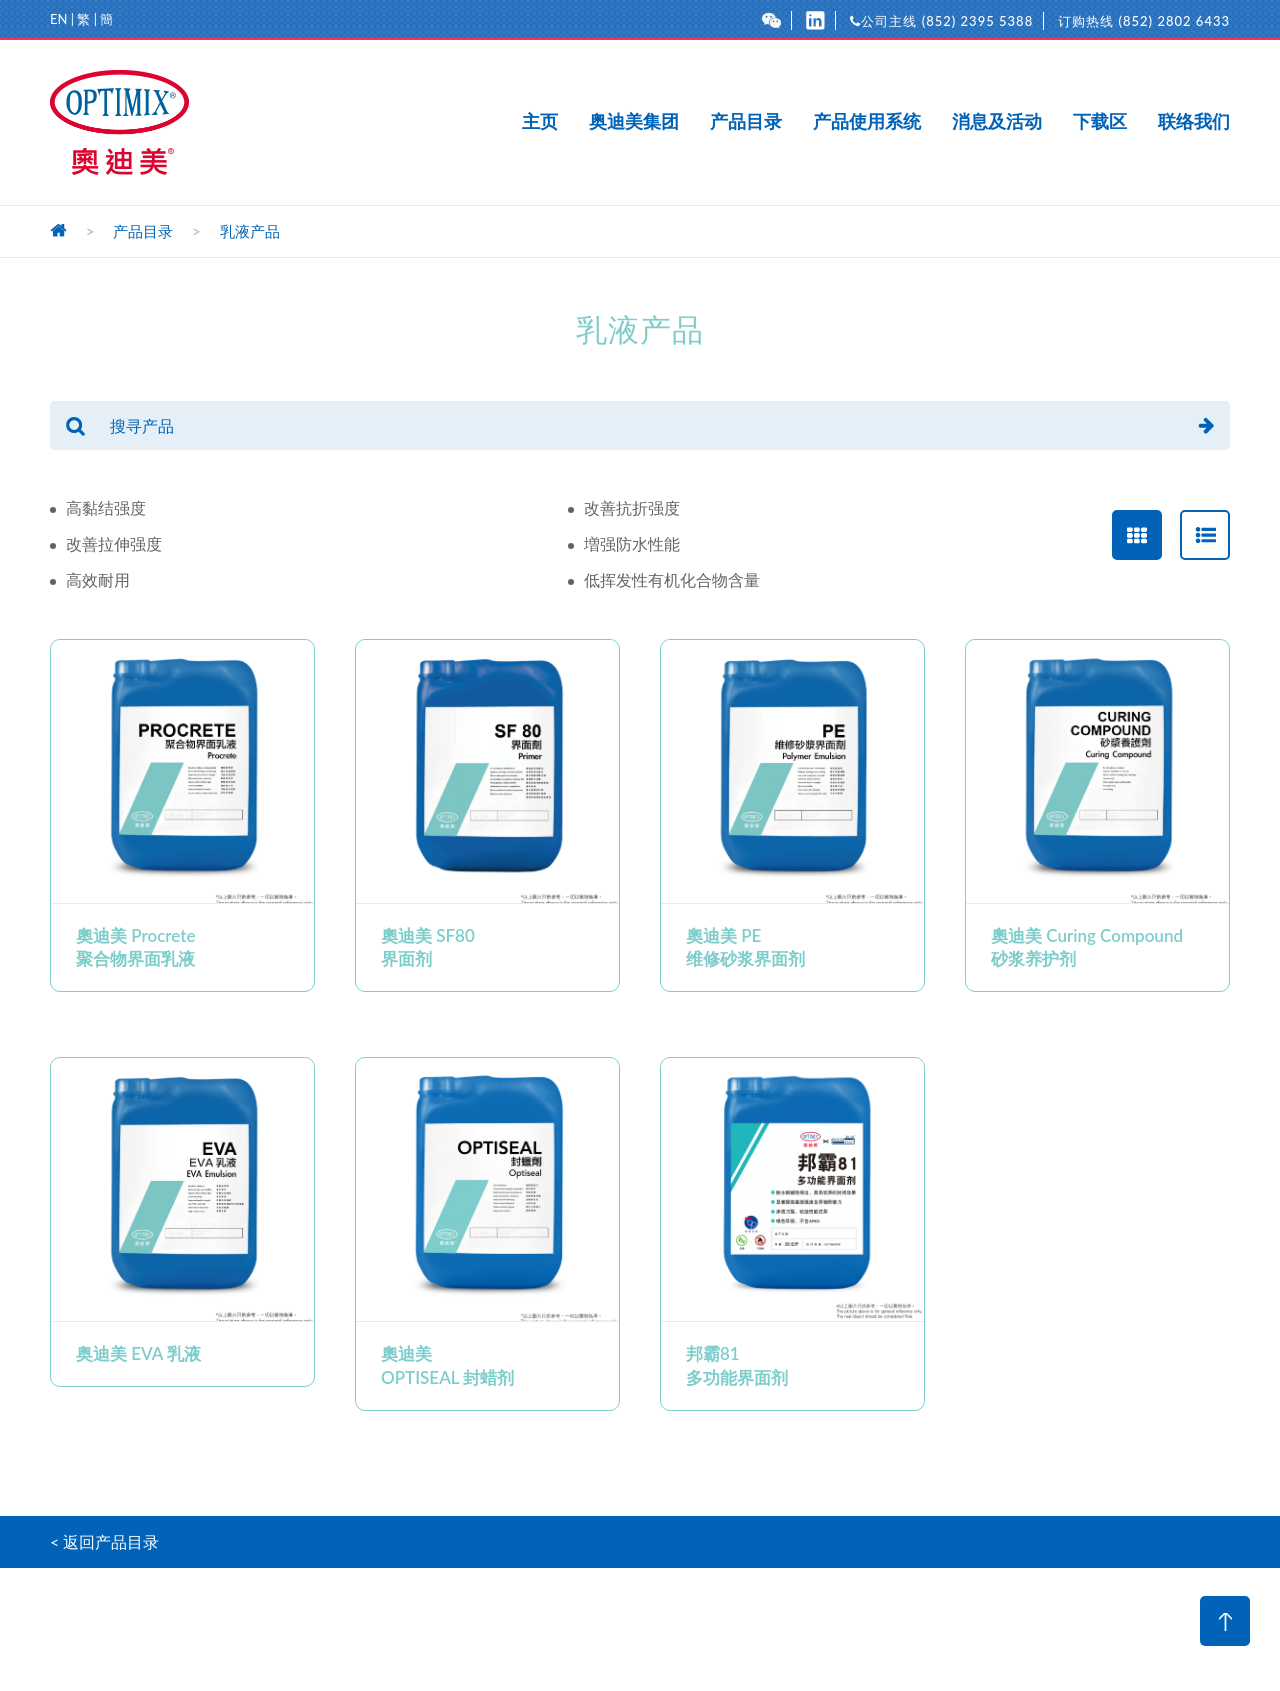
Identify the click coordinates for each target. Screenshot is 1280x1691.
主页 (540, 122)
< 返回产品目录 (104, 1541)
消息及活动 (997, 122)
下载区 (1100, 122)
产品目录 (746, 122)
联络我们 (1194, 122)
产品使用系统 (867, 122)
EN (58, 19)
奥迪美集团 (634, 122)
